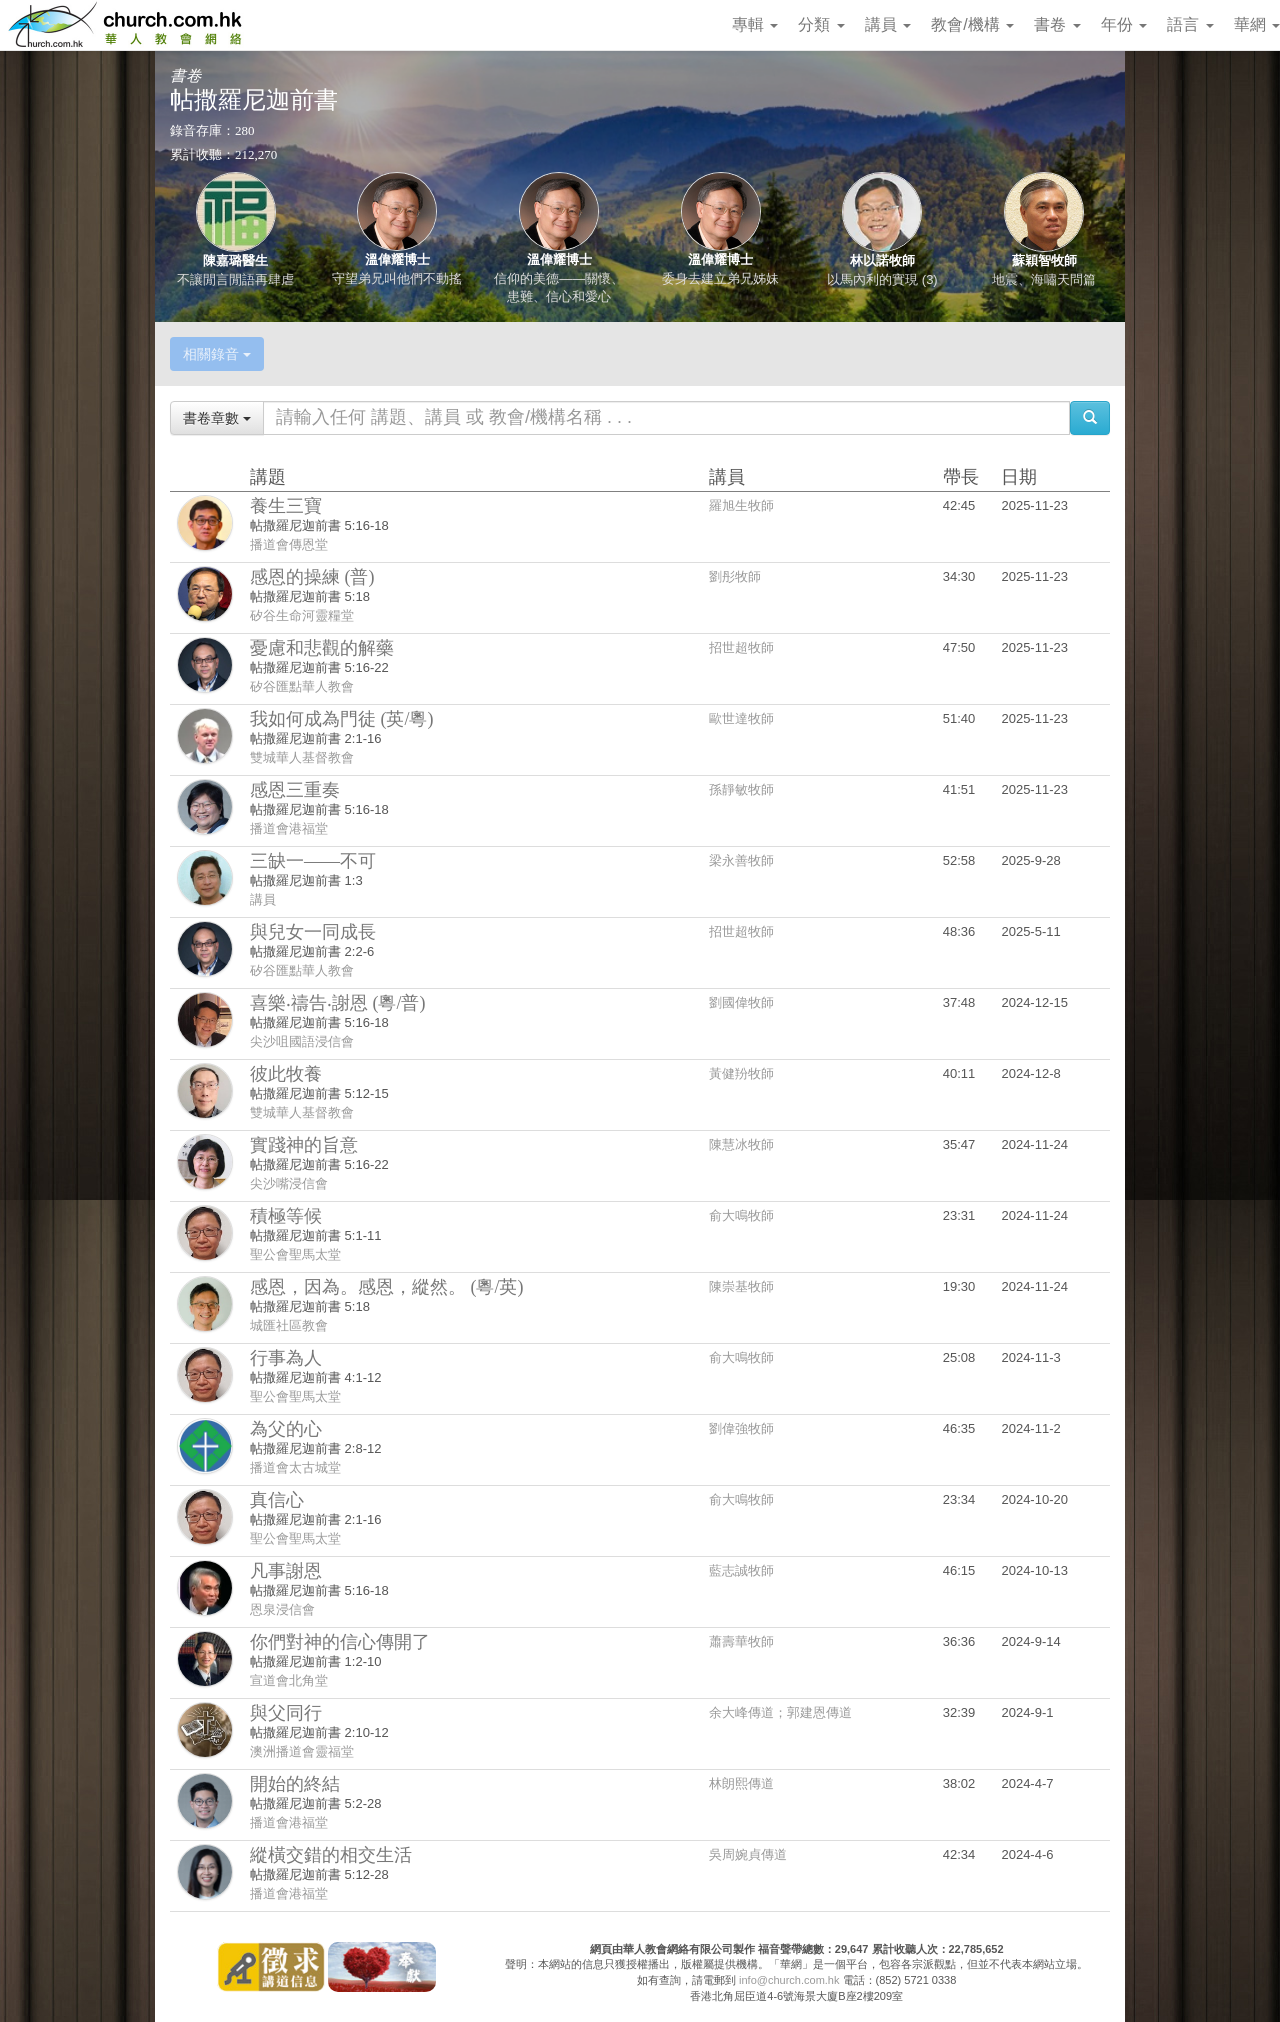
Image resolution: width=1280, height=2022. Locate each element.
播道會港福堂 (289, 828)
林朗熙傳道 (741, 1783)
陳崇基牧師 (741, 1286)
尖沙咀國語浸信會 (302, 1041)
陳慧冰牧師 (741, 1144)
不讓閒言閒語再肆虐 (235, 279)
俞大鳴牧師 (741, 1215)
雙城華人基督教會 (302, 757)
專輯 (755, 24)
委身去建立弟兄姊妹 (720, 278)
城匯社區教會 (289, 1325)
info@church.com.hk (789, 1980)
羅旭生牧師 (741, 505)
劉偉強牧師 (741, 1428)
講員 (888, 24)
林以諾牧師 (882, 260)
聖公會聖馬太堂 (295, 1254)
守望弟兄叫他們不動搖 (397, 278)
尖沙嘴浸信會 (289, 1183)
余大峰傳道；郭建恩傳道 (780, 1712)
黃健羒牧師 (741, 1073)
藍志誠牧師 (741, 1570)
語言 (1190, 24)
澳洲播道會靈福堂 (302, 1751)
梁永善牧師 (741, 860)
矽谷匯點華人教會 (302, 686)
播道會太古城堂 (295, 1467)
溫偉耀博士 (397, 259)
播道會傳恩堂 (289, 544)
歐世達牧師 (741, 718)
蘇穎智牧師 (1044, 260)
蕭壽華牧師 (741, 1641)
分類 (821, 24)
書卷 (1057, 24)
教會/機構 (972, 24)
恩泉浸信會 (282, 1609)
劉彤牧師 (735, 576)
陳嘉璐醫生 (235, 260)
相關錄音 (217, 354)
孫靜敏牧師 (741, 789)
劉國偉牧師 (741, 1002)
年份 (1124, 24)
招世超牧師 (741, 647)
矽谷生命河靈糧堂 (302, 615)
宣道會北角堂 (289, 1680)
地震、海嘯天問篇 (1044, 279)
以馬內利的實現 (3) (882, 279)
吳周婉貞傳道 (748, 1854)
